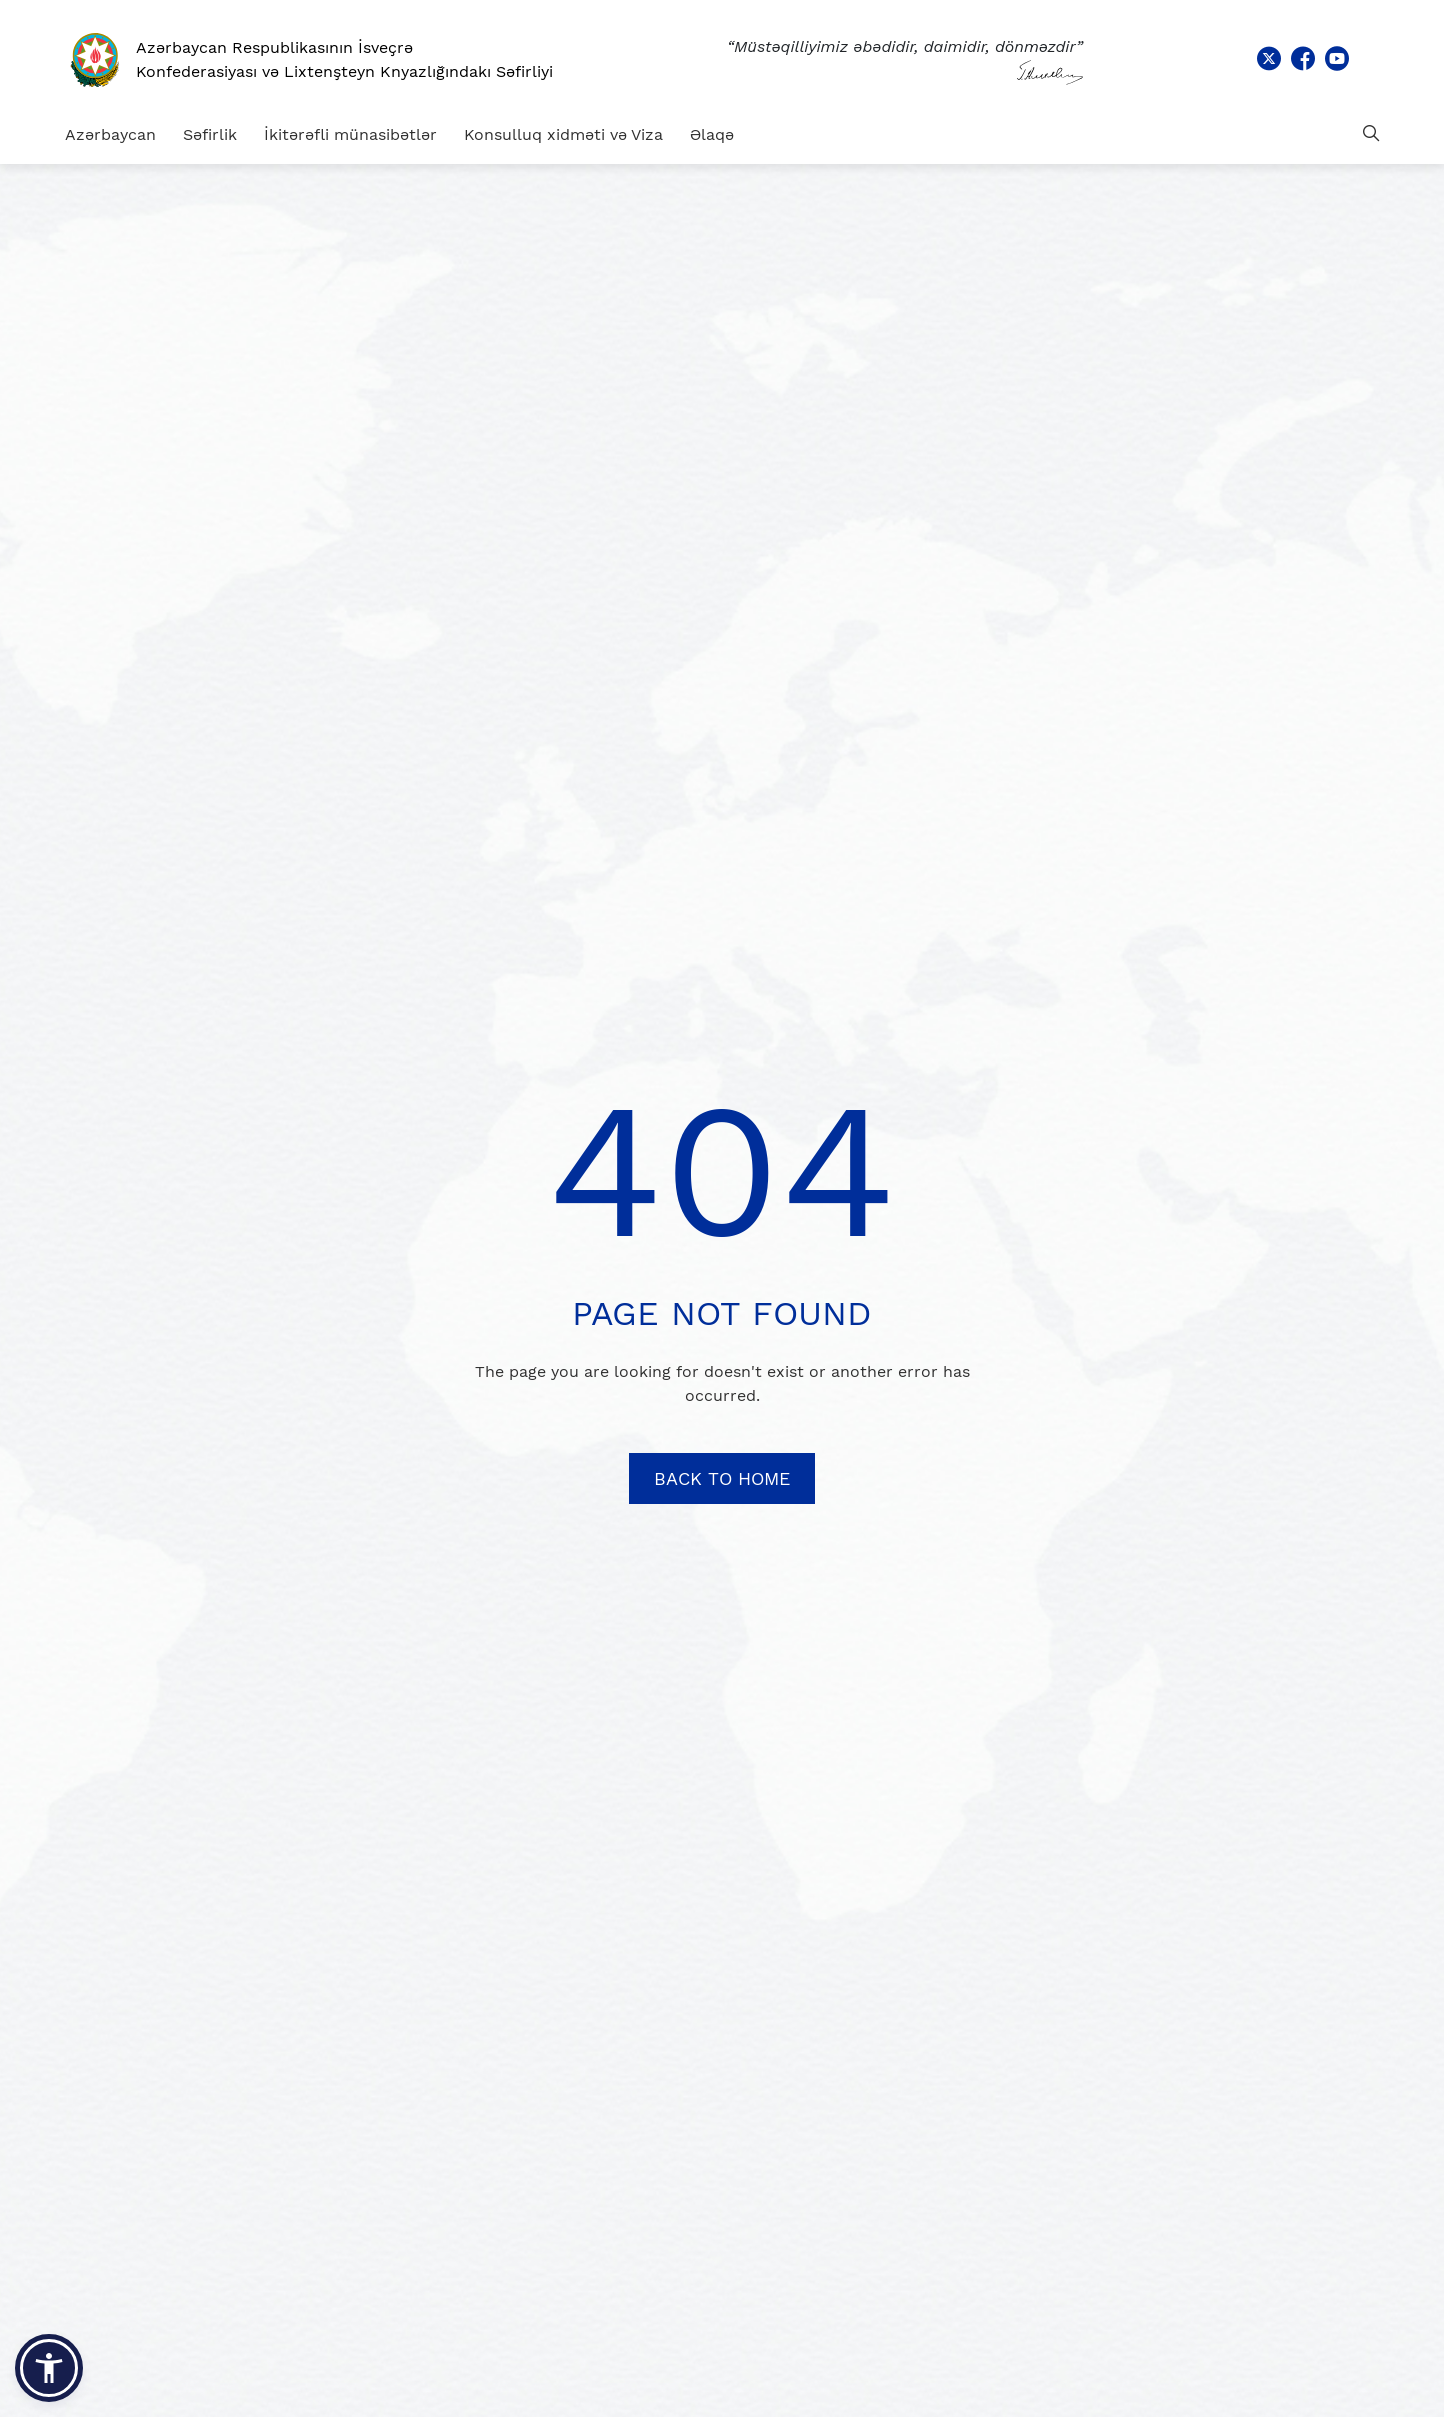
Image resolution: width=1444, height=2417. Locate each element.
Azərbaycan (110, 134)
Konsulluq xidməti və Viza (563, 134)
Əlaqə (712, 134)
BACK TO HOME (722, 1478)
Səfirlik (210, 134)
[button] (49, 2368)
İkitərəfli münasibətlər (350, 134)
